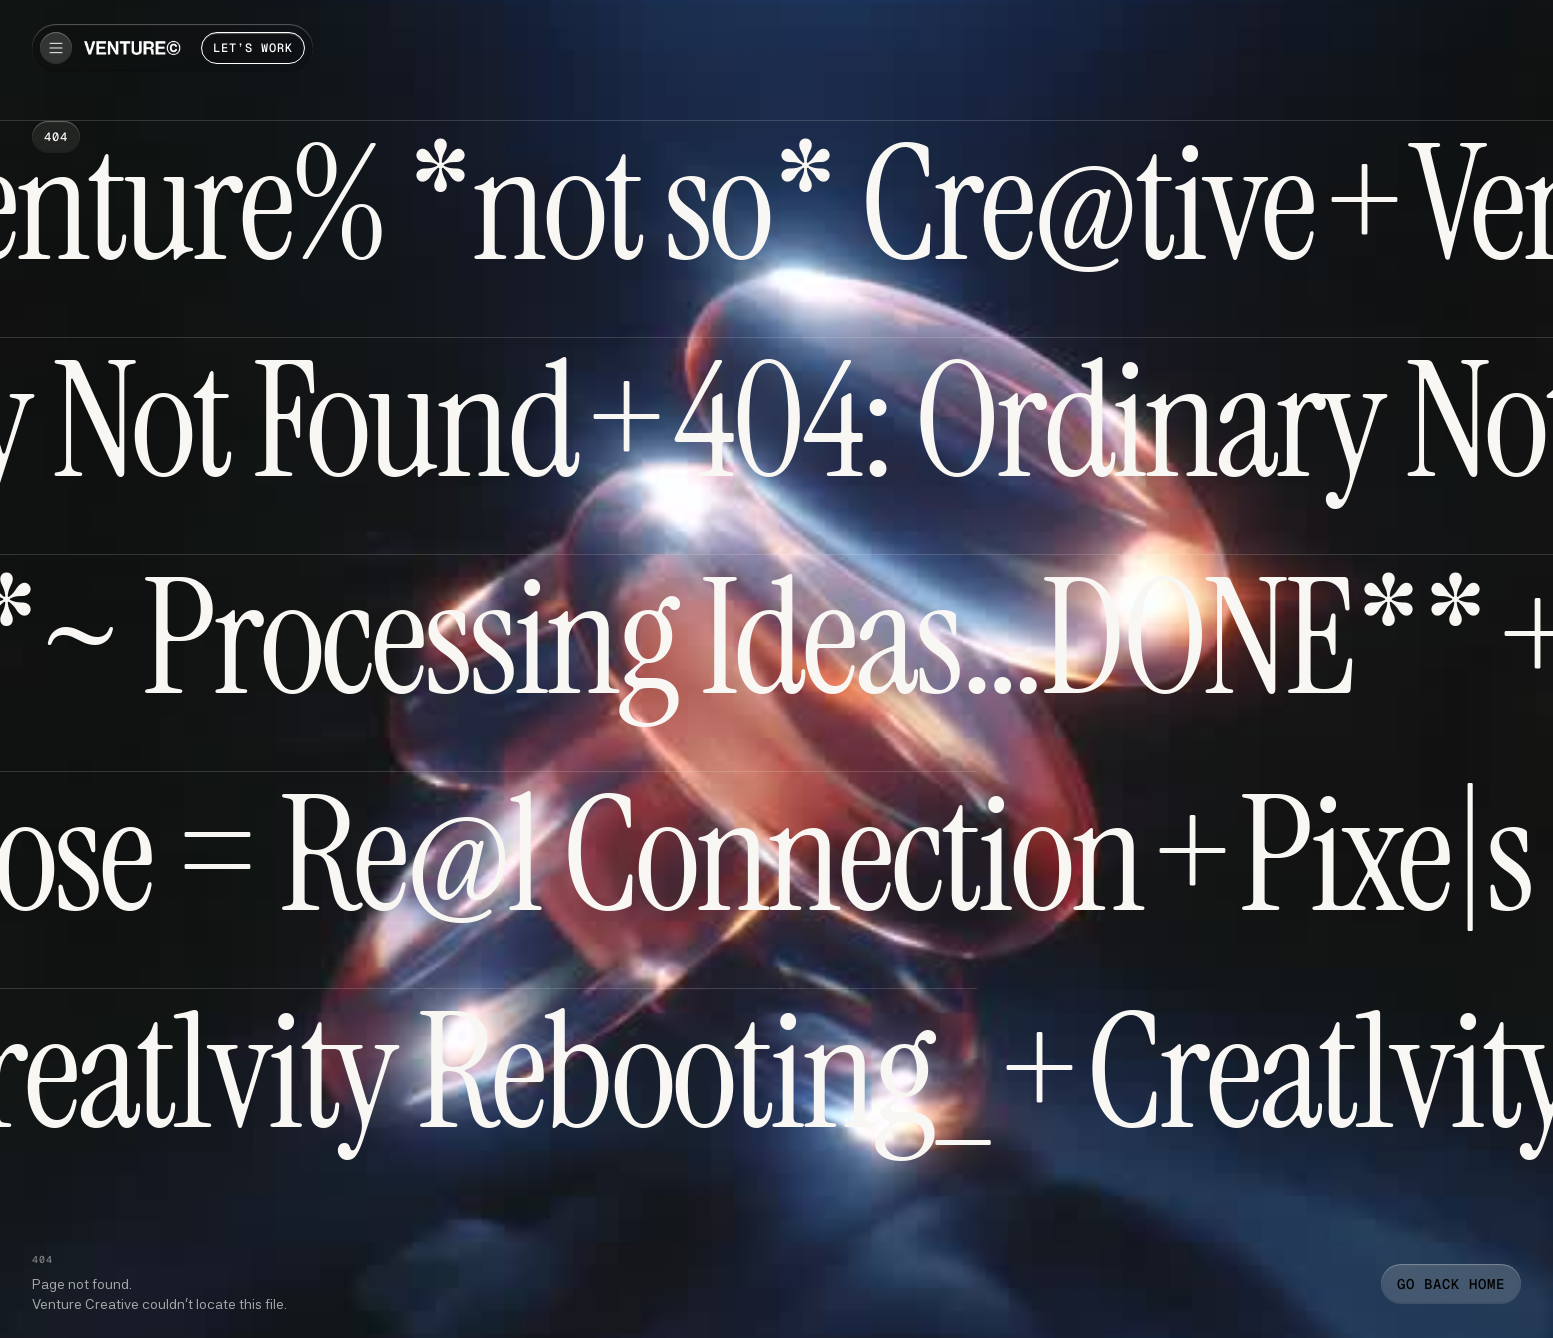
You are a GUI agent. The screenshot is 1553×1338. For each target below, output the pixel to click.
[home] (132, 48)
